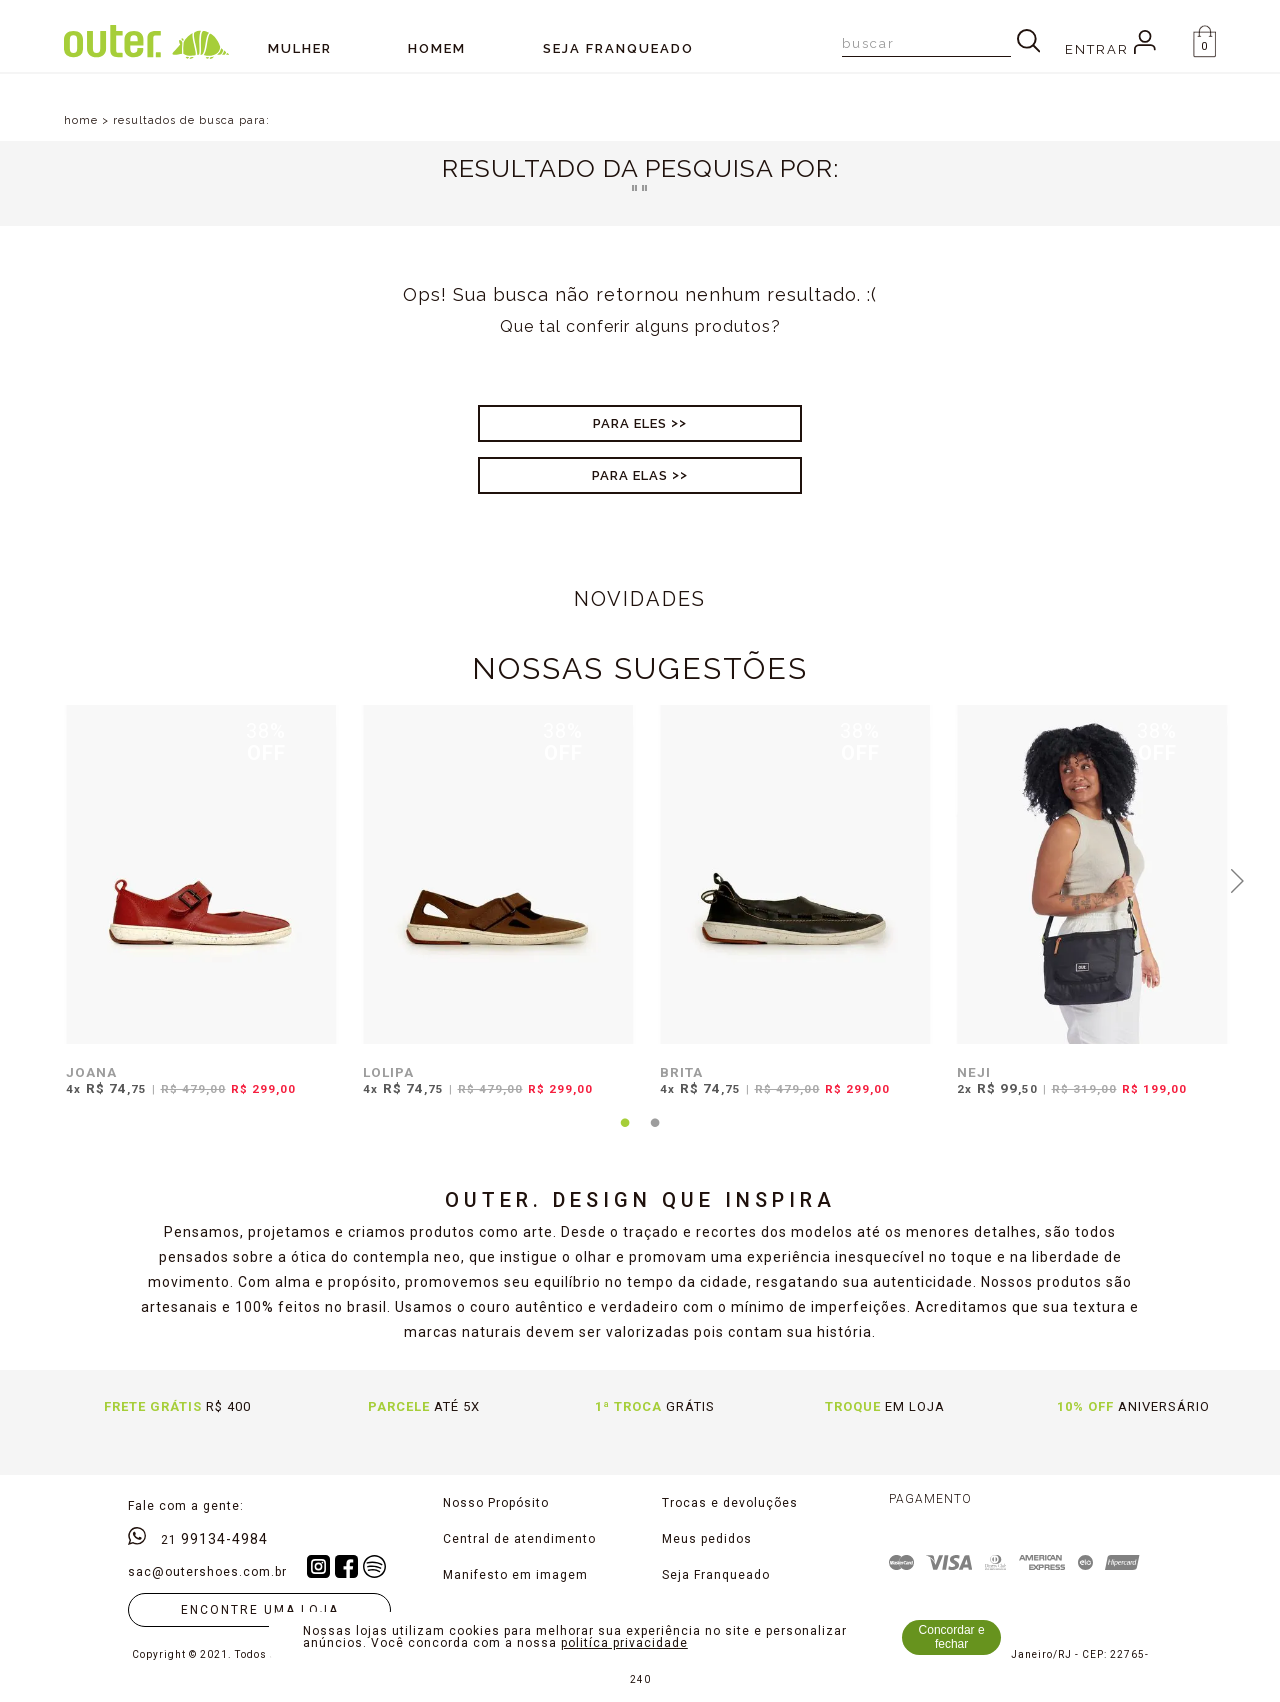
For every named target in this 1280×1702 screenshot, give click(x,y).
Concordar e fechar (952, 1637)
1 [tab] (625, 1135)
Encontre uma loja (260, 1610)
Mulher (300, 48)
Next (1238, 879)
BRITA (681, 1072)
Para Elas (630, 475)
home (81, 120)
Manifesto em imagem (515, 1575)
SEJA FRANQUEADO (618, 48)
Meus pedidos (707, 1539)
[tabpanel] (196, 913)
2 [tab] (655, 1135)
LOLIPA (388, 1072)
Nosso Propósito (496, 1503)
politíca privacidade (624, 1643)
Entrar (1110, 49)
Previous (43, 879)
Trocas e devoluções (730, 1503)
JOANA (91, 1072)
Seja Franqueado (716, 1575)
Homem (437, 48)
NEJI (974, 1072)
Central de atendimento (519, 1539)
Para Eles (630, 423)
